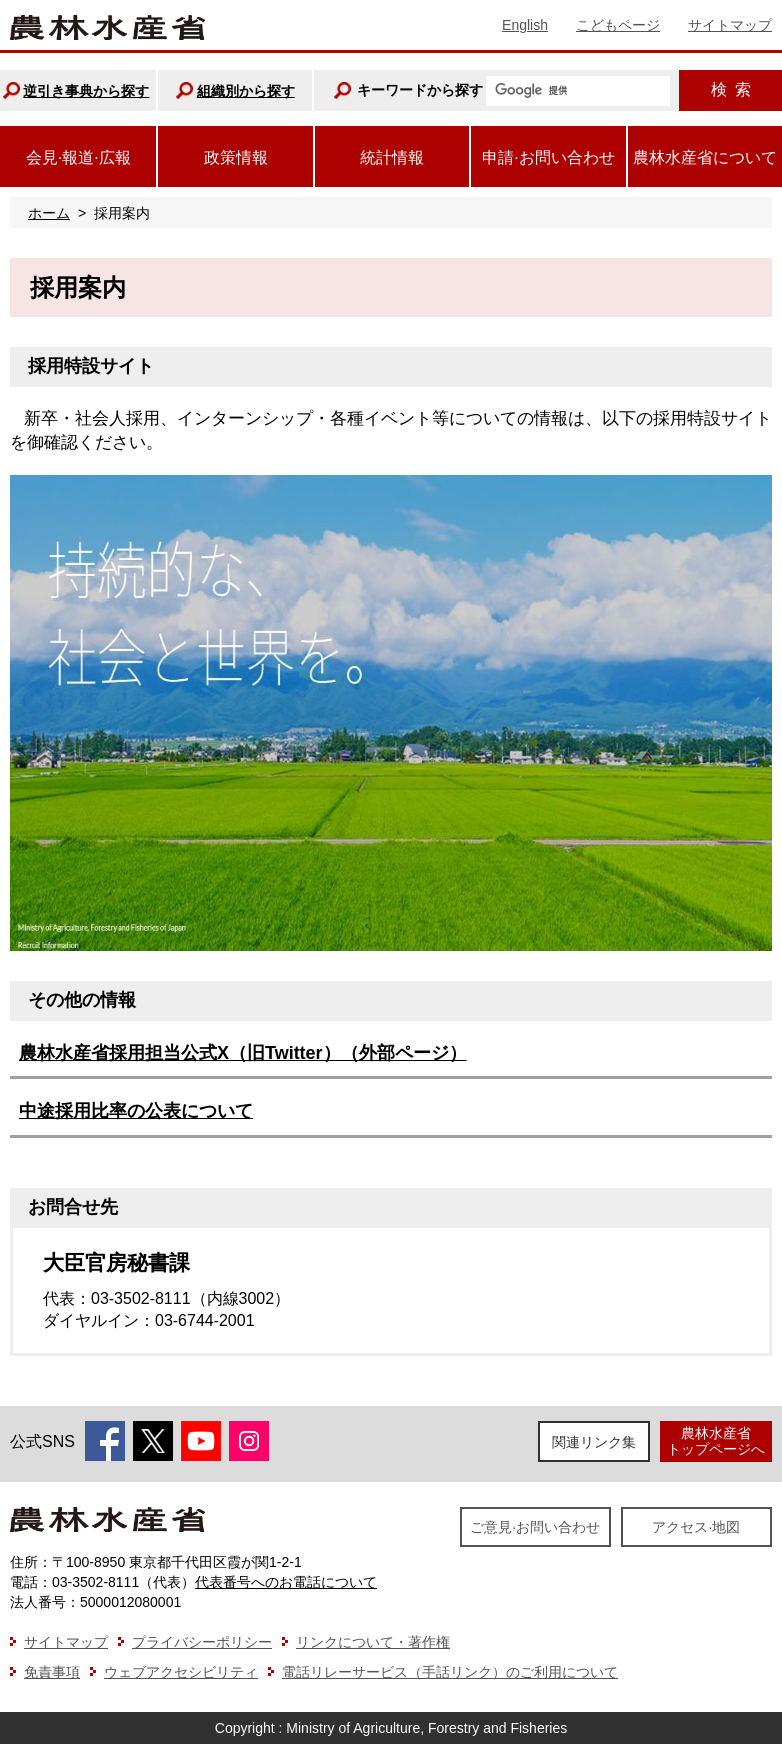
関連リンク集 (594, 1442)
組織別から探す (246, 91)
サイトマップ (730, 25)
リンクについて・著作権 (373, 1642)
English (525, 25)
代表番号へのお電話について (286, 1582)
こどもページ (618, 25)
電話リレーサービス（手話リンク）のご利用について (450, 1672)
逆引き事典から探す (86, 91)
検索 (731, 89)
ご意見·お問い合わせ (535, 1527)
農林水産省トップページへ (716, 1440)
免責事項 (52, 1672)
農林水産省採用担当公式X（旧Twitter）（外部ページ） (243, 1053)
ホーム (49, 213)
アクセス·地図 (696, 1527)
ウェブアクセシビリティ (181, 1672)
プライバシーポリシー (202, 1642)
